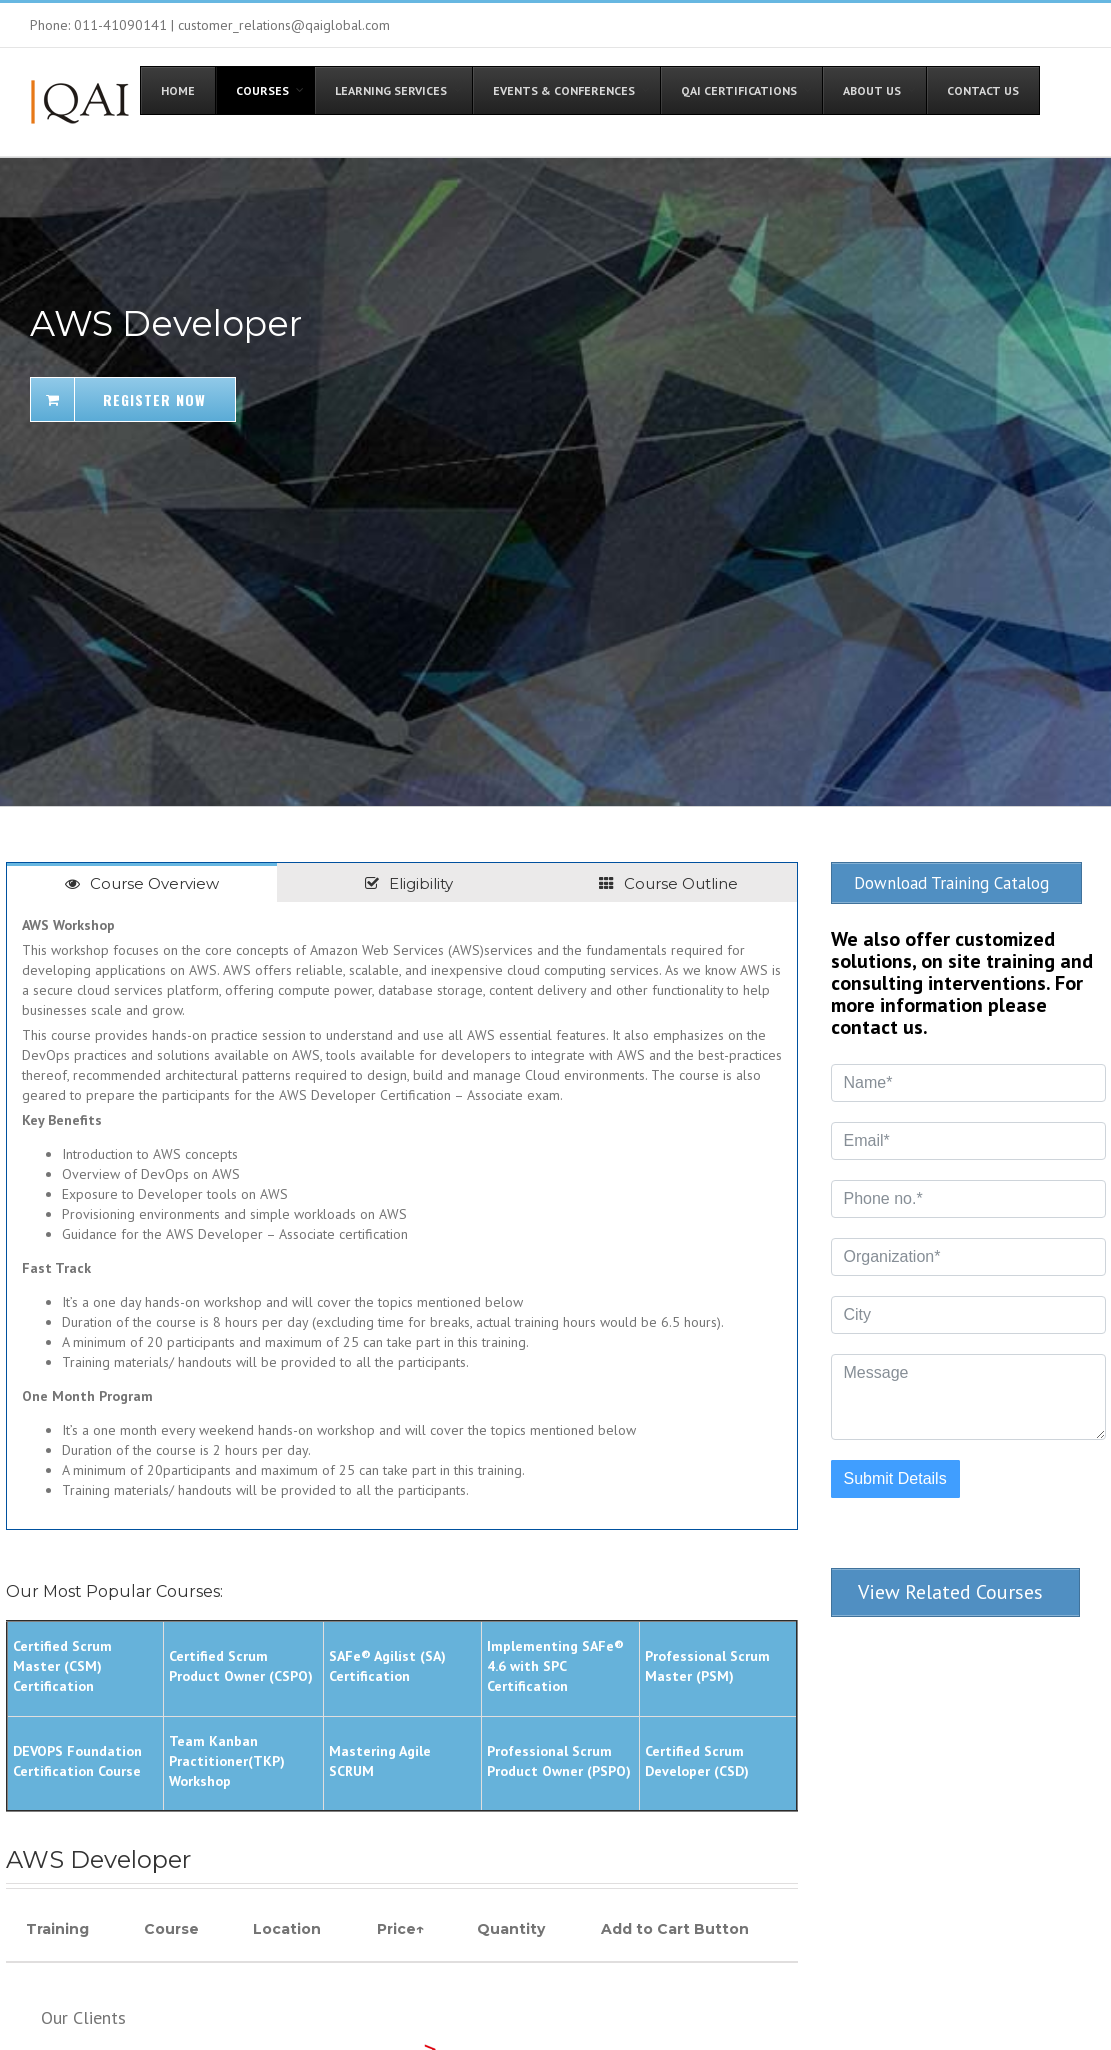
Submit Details (895, 1474)
